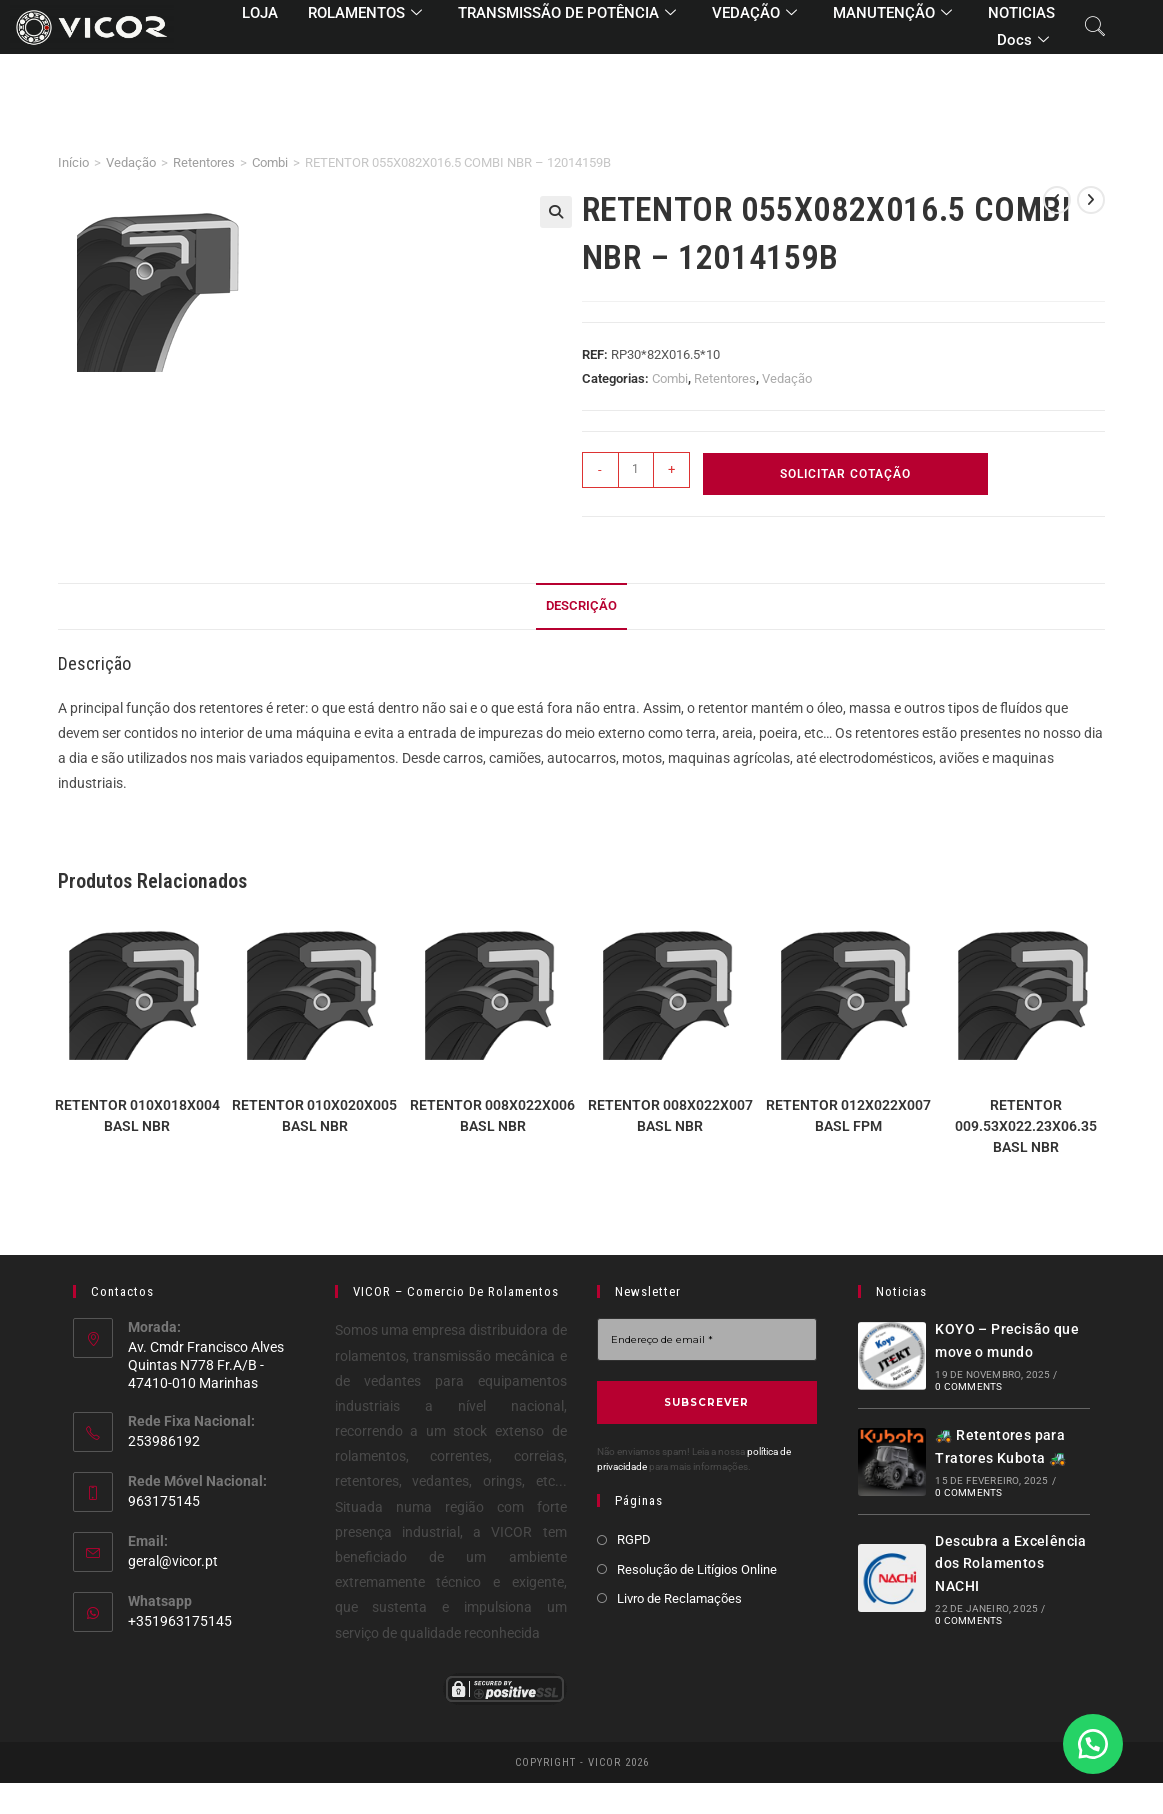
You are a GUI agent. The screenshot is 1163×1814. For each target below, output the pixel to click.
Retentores (204, 162)
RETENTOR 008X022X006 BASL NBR (492, 1115)
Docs (1023, 41)
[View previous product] (1057, 200)
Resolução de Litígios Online (697, 1569)
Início (73, 162)
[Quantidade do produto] (636, 470)
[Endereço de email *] (707, 1339)
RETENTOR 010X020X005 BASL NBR (314, 1115)
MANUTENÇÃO (892, 14)
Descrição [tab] (581, 605)
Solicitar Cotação (845, 474)
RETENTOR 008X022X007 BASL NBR (670, 1115)
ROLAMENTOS (365, 14)
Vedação (131, 162)
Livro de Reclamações (679, 1598)
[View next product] (1091, 200)
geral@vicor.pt (173, 1561)
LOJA (260, 13)
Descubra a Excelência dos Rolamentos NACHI (1010, 1563)
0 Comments (968, 1386)
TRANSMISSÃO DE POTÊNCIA (567, 14)
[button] (556, 212)
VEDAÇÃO (754, 14)
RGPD (634, 1539)
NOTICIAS (1021, 13)
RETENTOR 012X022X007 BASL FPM (848, 1115)
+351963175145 (180, 1621)
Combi (270, 162)
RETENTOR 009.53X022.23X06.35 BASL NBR (1026, 1126)
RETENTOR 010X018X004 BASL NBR (137, 1115)
